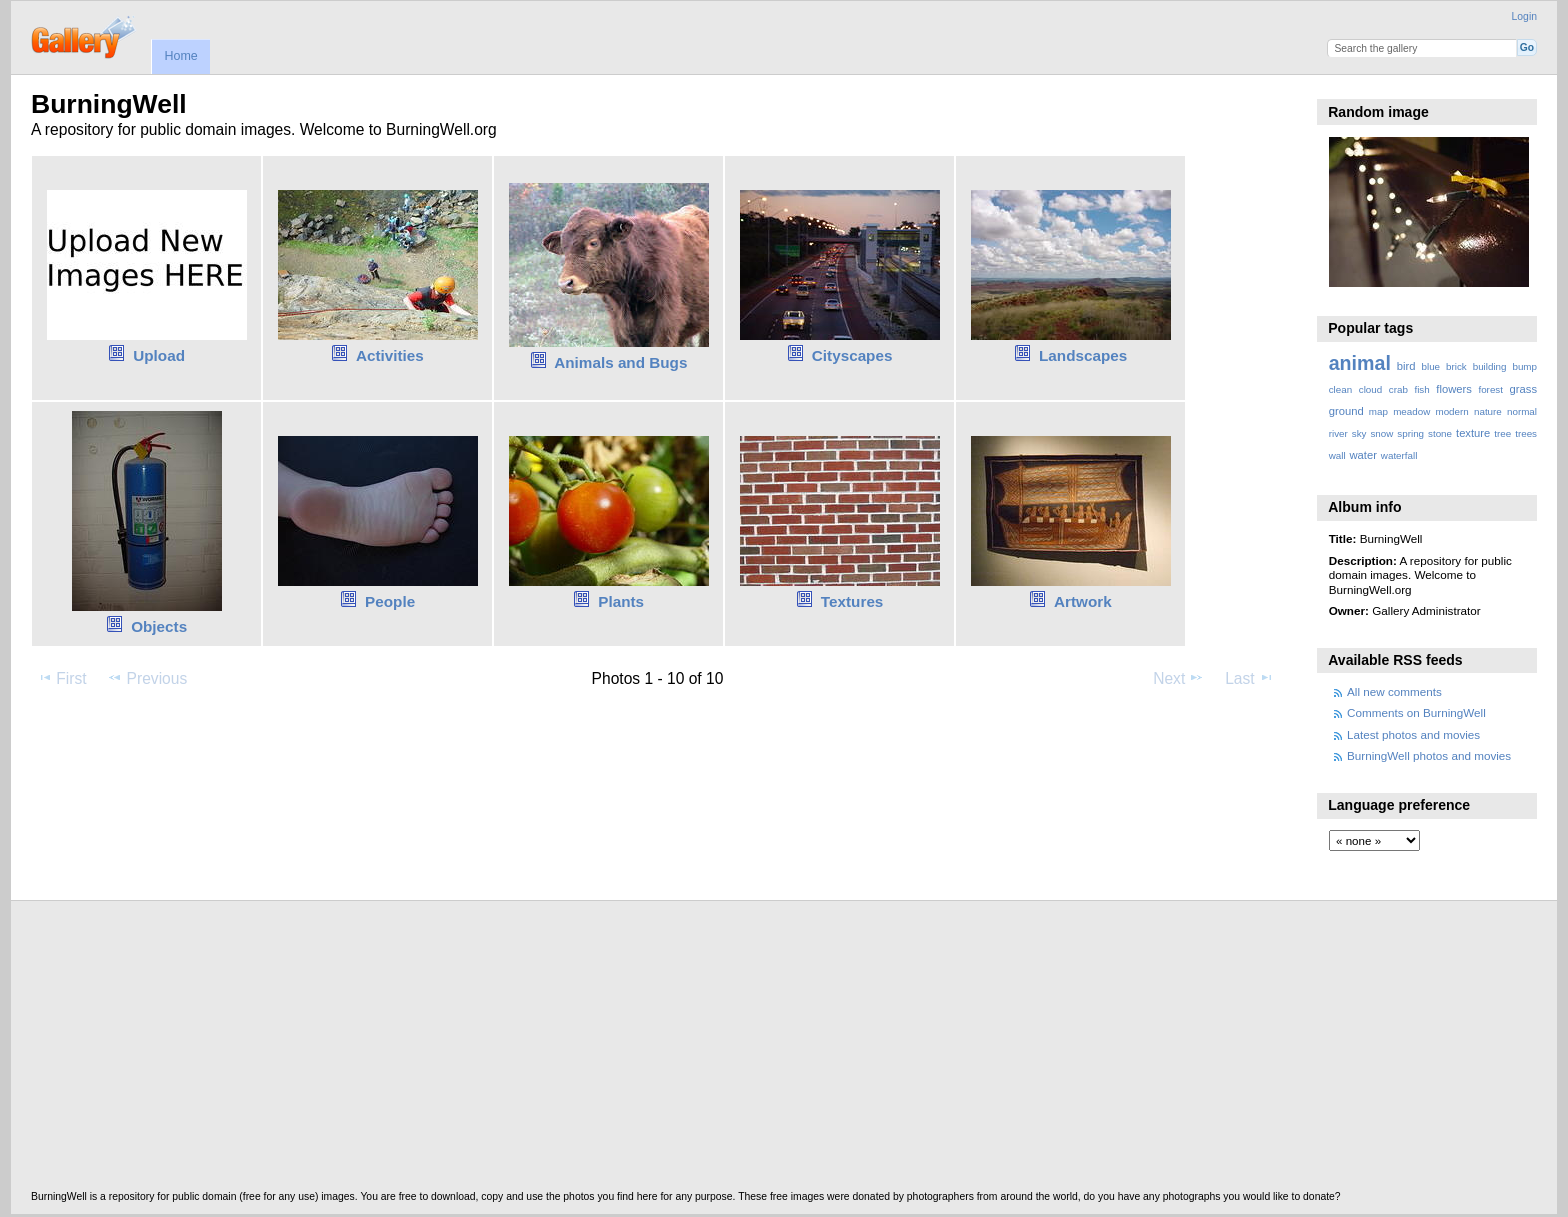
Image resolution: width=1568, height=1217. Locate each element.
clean (1340, 389)
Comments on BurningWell (1416, 712)
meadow (1411, 411)
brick (1456, 366)
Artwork (1083, 601)
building (1490, 366)
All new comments (1394, 691)
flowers (1454, 389)
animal (1360, 363)
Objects (159, 626)
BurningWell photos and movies (1429, 755)
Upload (159, 355)
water (1363, 455)
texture (1473, 433)
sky (1359, 433)
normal (1522, 411)
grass (1523, 389)
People (390, 601)
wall (1337, 455)
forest (1490, 389)
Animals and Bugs (620, 362)
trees (1526, 433)
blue (1431, 366)
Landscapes (1083, 355)
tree (1502, 433)
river (1338, 433)
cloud (1370, 389)
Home (180, 56)
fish (1421, 389)
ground (1346, 411)
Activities (390, 355)
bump (1524, 366)
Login (1524, 16)
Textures (852, 601)
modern (1451, 411)
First (61, 678)
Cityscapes (852, 355)
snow (1381, 433)
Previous (147, 678)
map (1378, 411)
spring (1410, 433)
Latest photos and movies (1413, 734)
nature (1488, 411)
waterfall (1399, 455)
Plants (621, 601)
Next (1178, 678)
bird (1406, 366)
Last (1249, 678)
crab (1398, 389)
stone (1440, 433)
